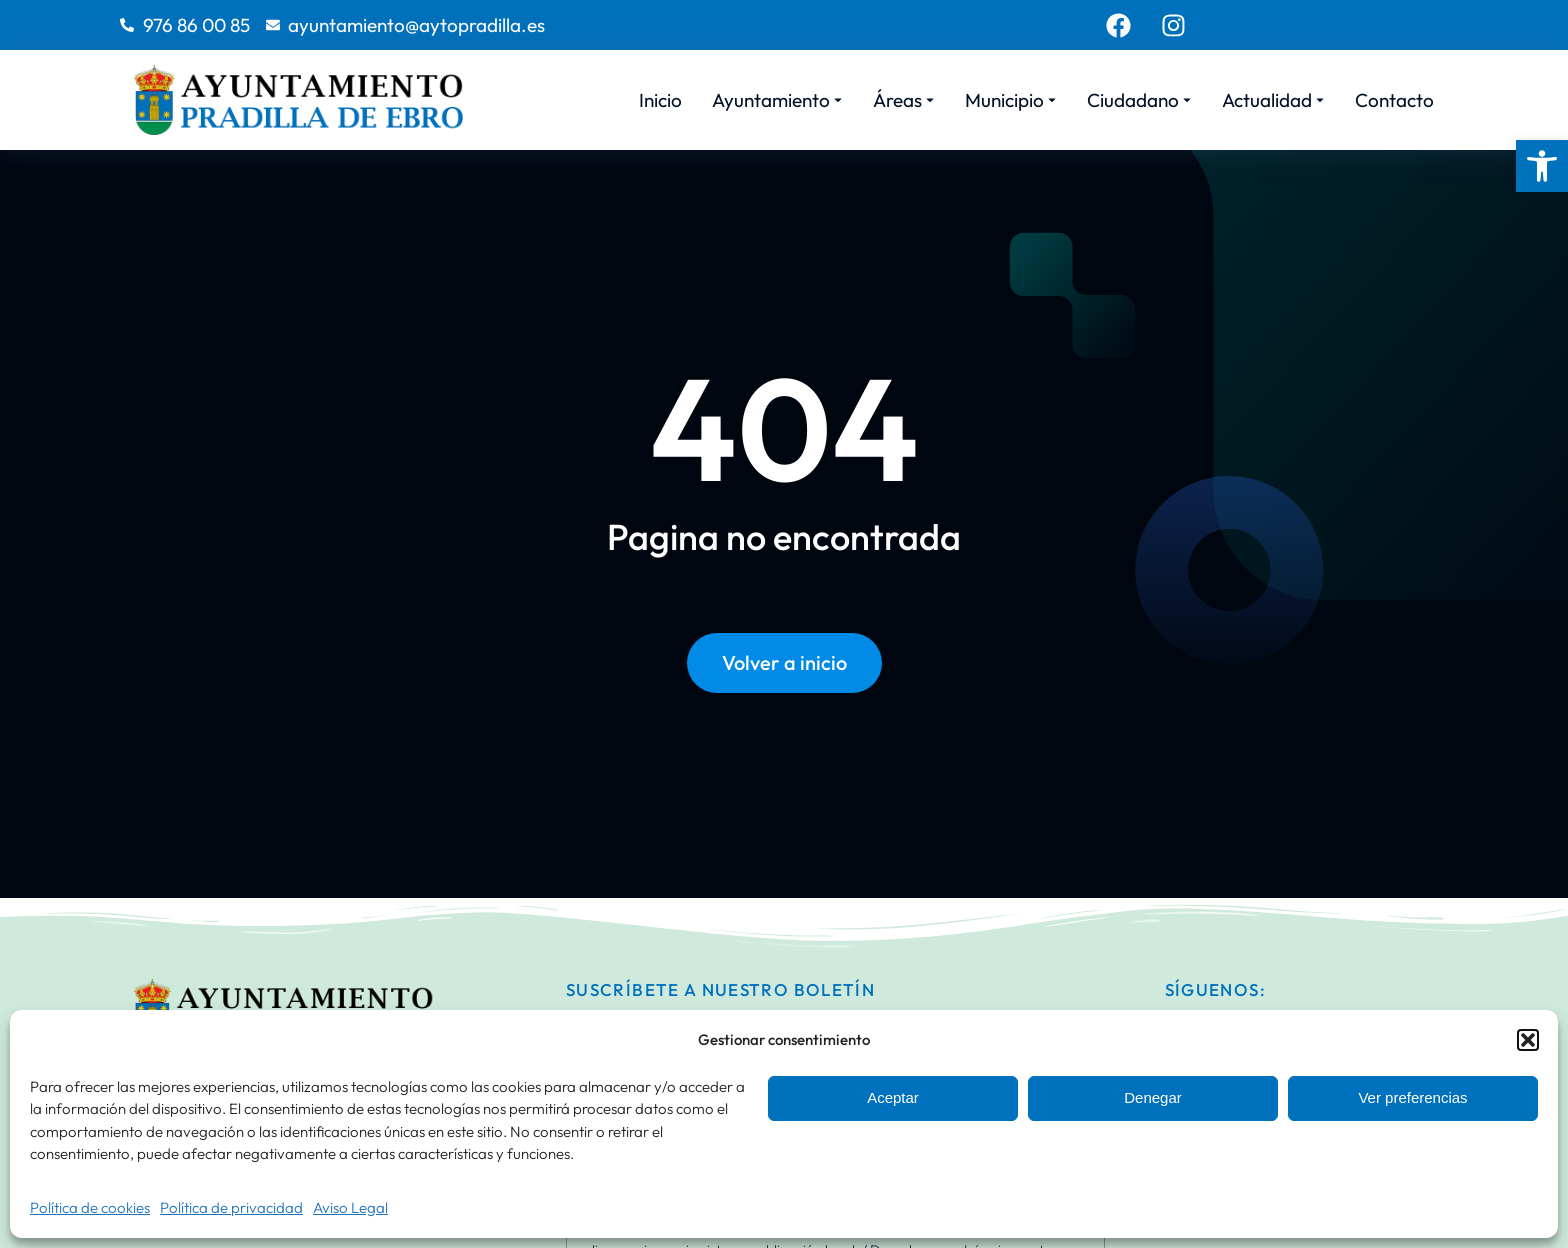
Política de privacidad (231, 1207)
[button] (1542, 166)
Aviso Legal (350, 1207)
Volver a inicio (784, 662)
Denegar (1153, 1097)
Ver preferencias (1412, 1097)
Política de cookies (90, 1207)
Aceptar (893, 1097)
